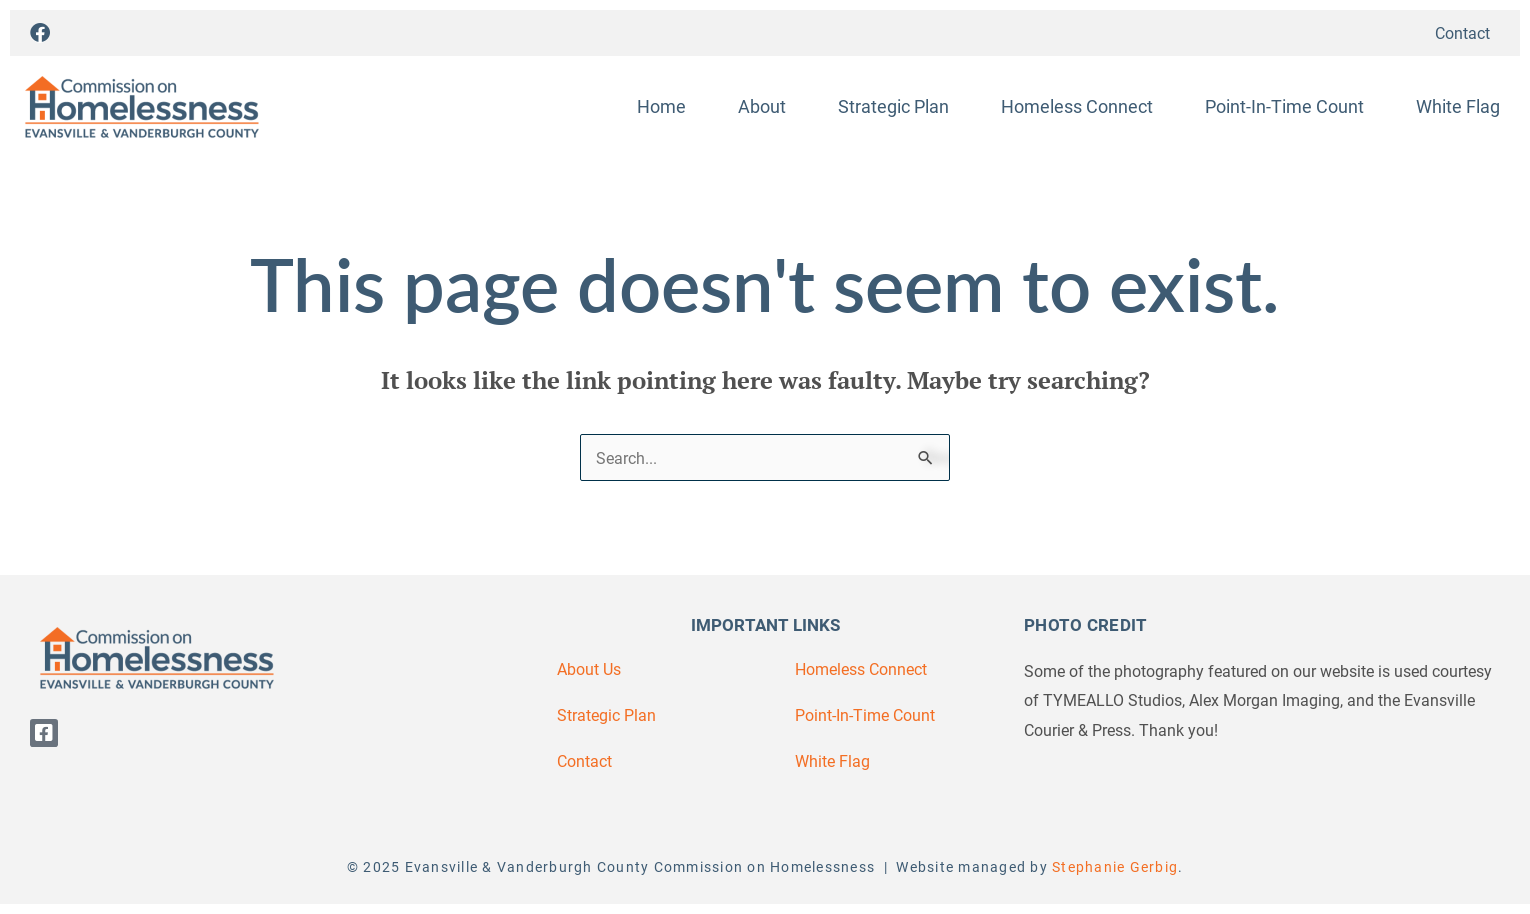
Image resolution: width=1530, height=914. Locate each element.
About (762, 106)
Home (661, 106)
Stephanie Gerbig (1115, 866)
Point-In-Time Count (1284, 106)
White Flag (1458, 106)
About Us (589, 668)
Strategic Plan (893, 106)
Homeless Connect (1077, 106)
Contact (1462, 32)
